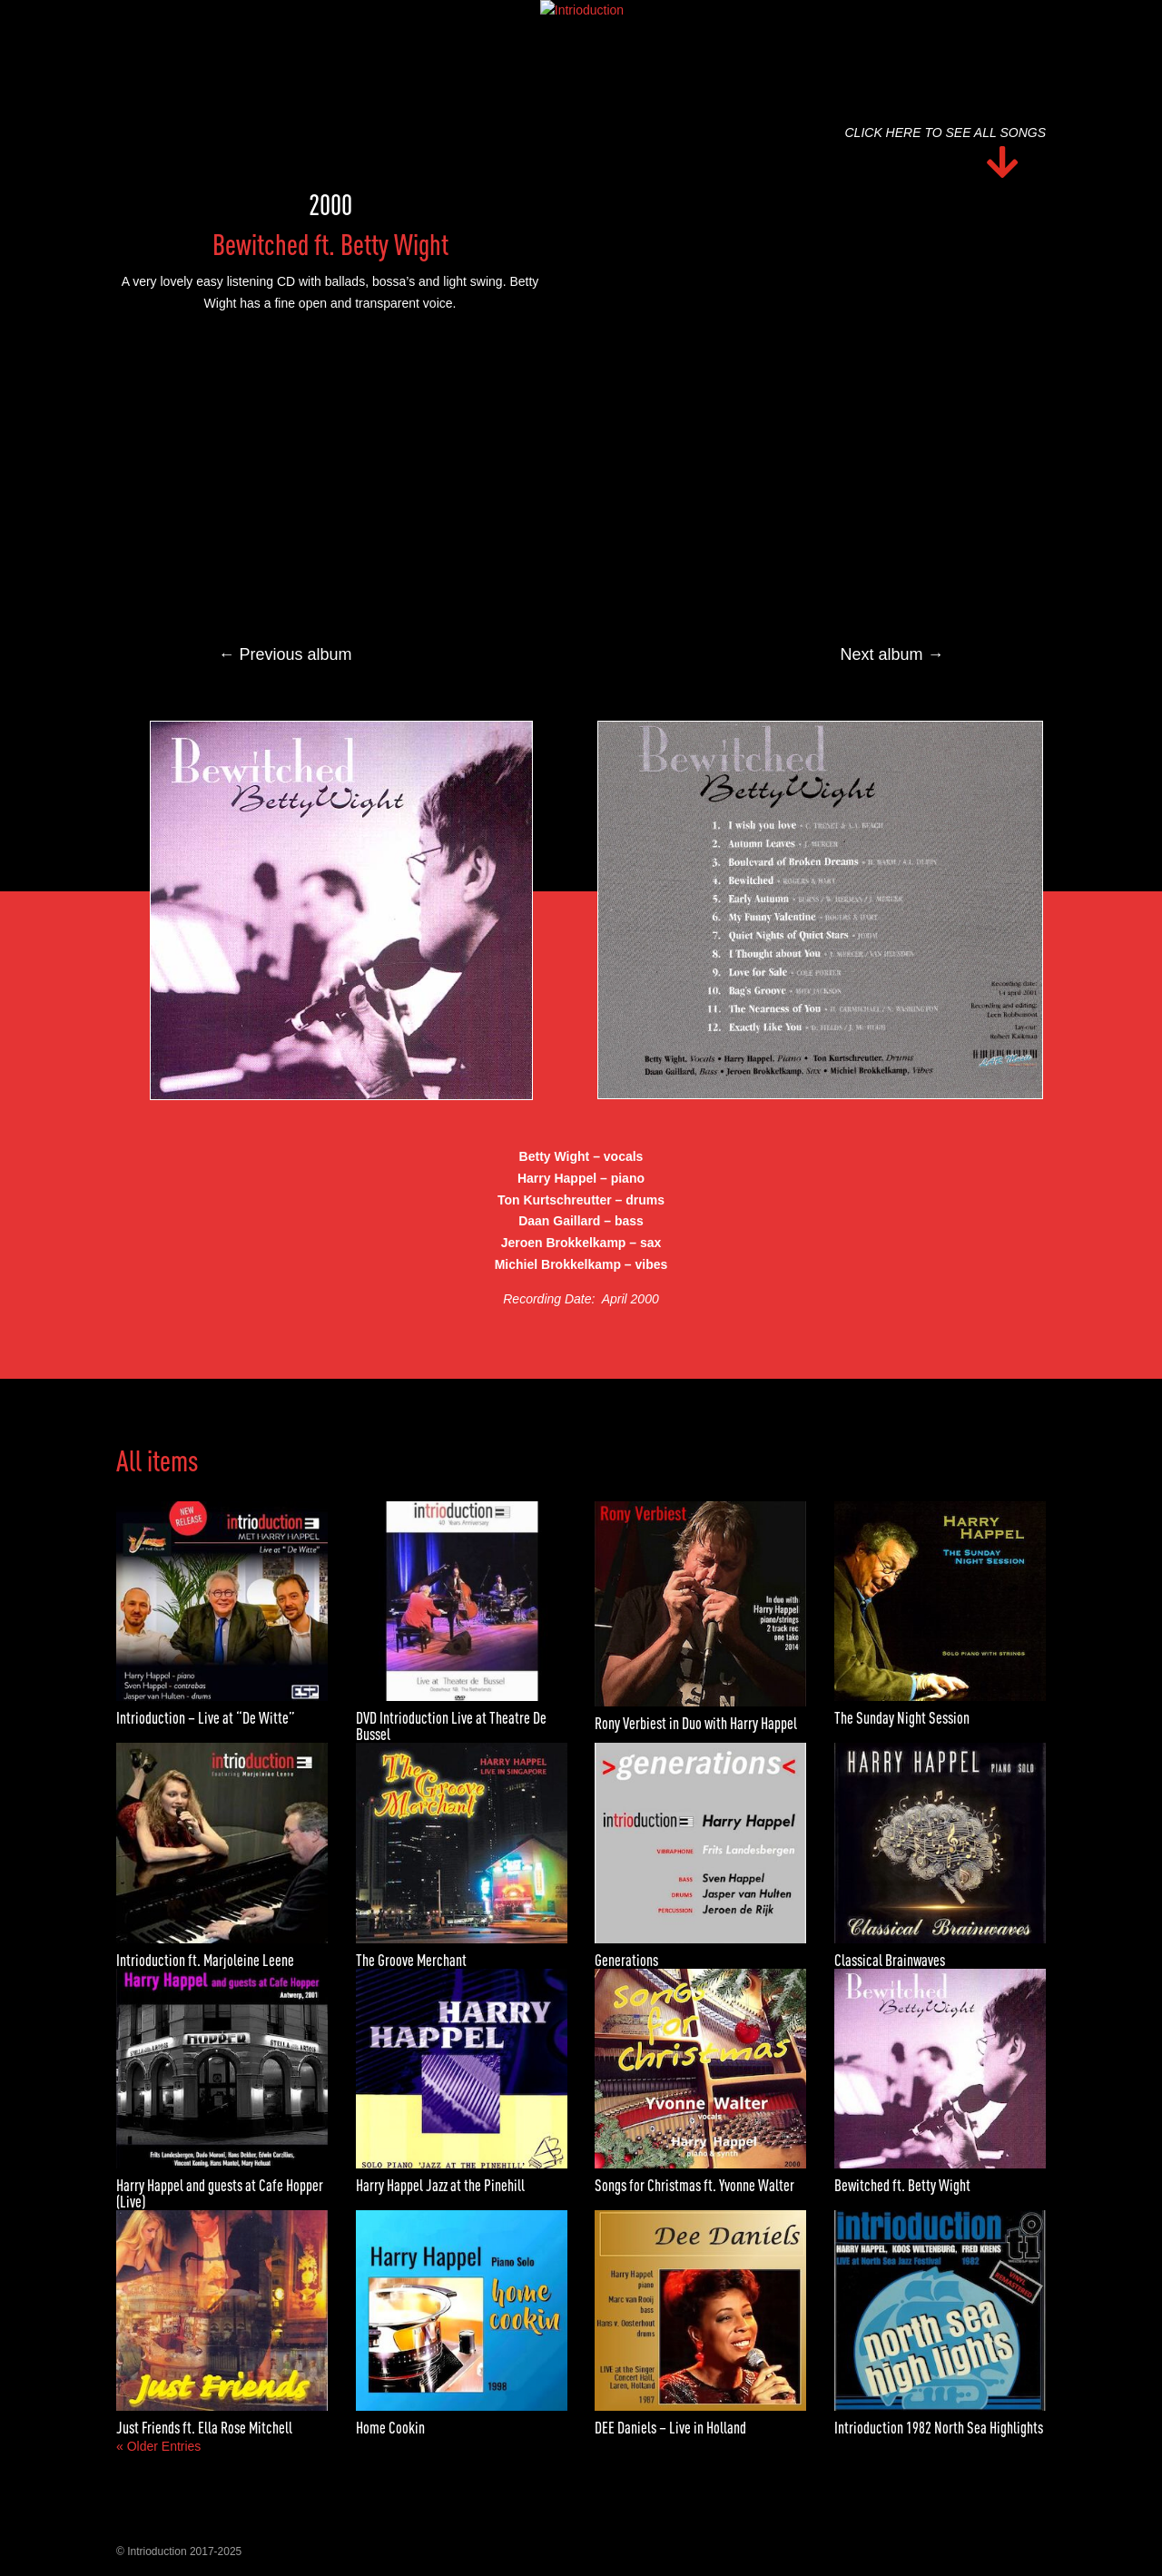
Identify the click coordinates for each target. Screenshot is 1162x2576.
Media (639, 21)
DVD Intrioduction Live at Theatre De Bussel (451, 1726)
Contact (721, 21)
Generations (626, 1960)
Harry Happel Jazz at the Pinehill (440, 2185)
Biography (465, 21)
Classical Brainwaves (889, 1960)
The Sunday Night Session (902, 1717)
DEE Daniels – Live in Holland (670, 2427)
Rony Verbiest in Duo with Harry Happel (696, 1723)
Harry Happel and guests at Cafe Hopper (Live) (219, 2193)
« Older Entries (158, 2446)
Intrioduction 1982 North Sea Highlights (938, 2427)
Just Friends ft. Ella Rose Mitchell (204, 2427)
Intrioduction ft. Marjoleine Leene (205, 1960)
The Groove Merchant (411, 1960)
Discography (558, 21)
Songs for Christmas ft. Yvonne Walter (694, 2185)
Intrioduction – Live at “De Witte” (205, 1717)
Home (392, 21)
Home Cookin (390, 2427)
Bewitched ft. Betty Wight (902, 2185)
